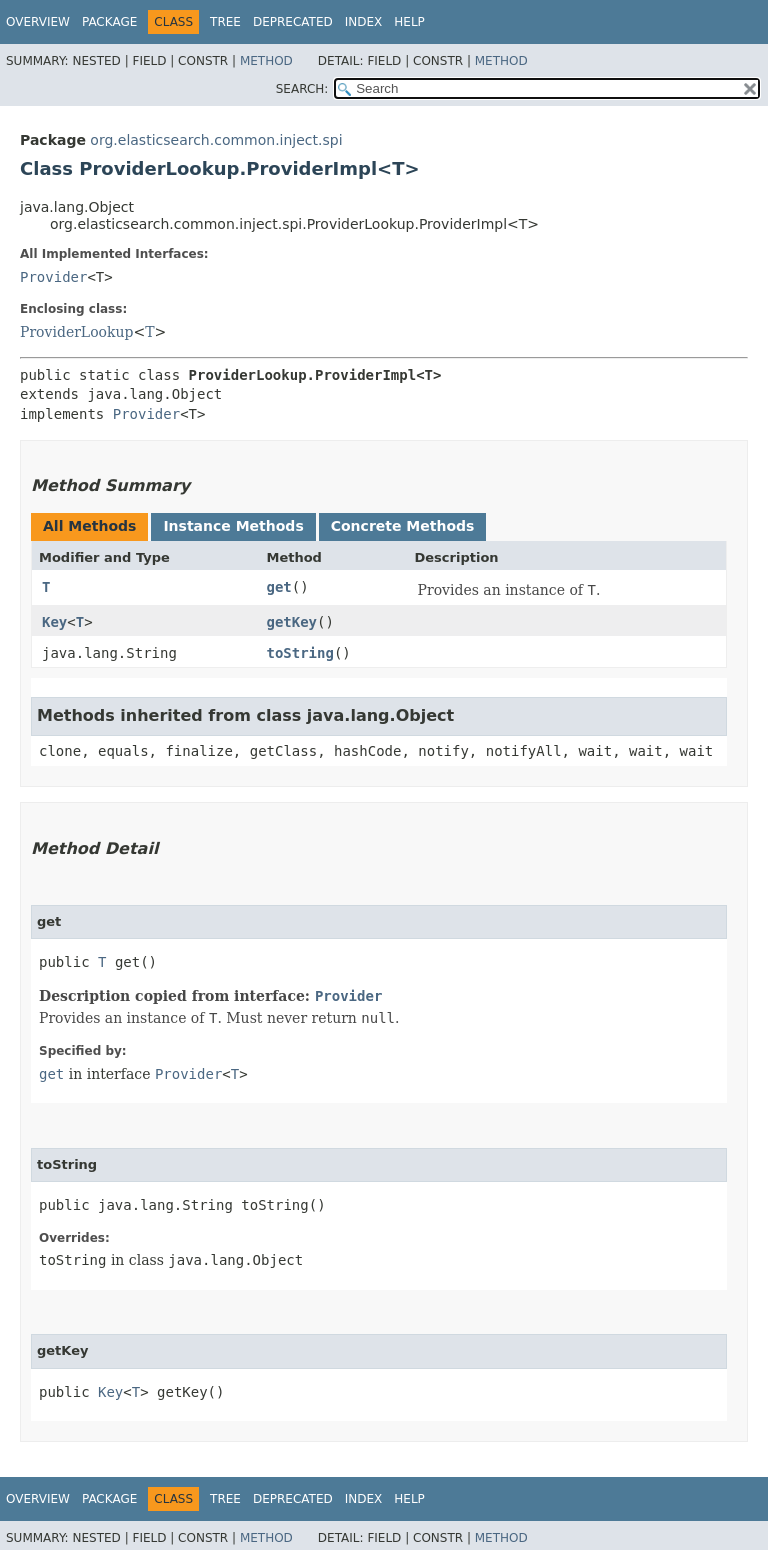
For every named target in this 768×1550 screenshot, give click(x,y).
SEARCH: (302, 89)
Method (266, 61)
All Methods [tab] (89, 526)
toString (299, 653)
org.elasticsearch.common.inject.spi (216, 140)
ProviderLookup (76, 332)
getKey (291, 622)
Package (109, 22)
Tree (225, 22)
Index (364, 22)
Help (409, 22)
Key (54, 622)
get (278, 587)
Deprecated (293, 22)
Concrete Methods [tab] (403, 526)
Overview (38, 22)
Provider (53, 277)
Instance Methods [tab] (233, 526)
